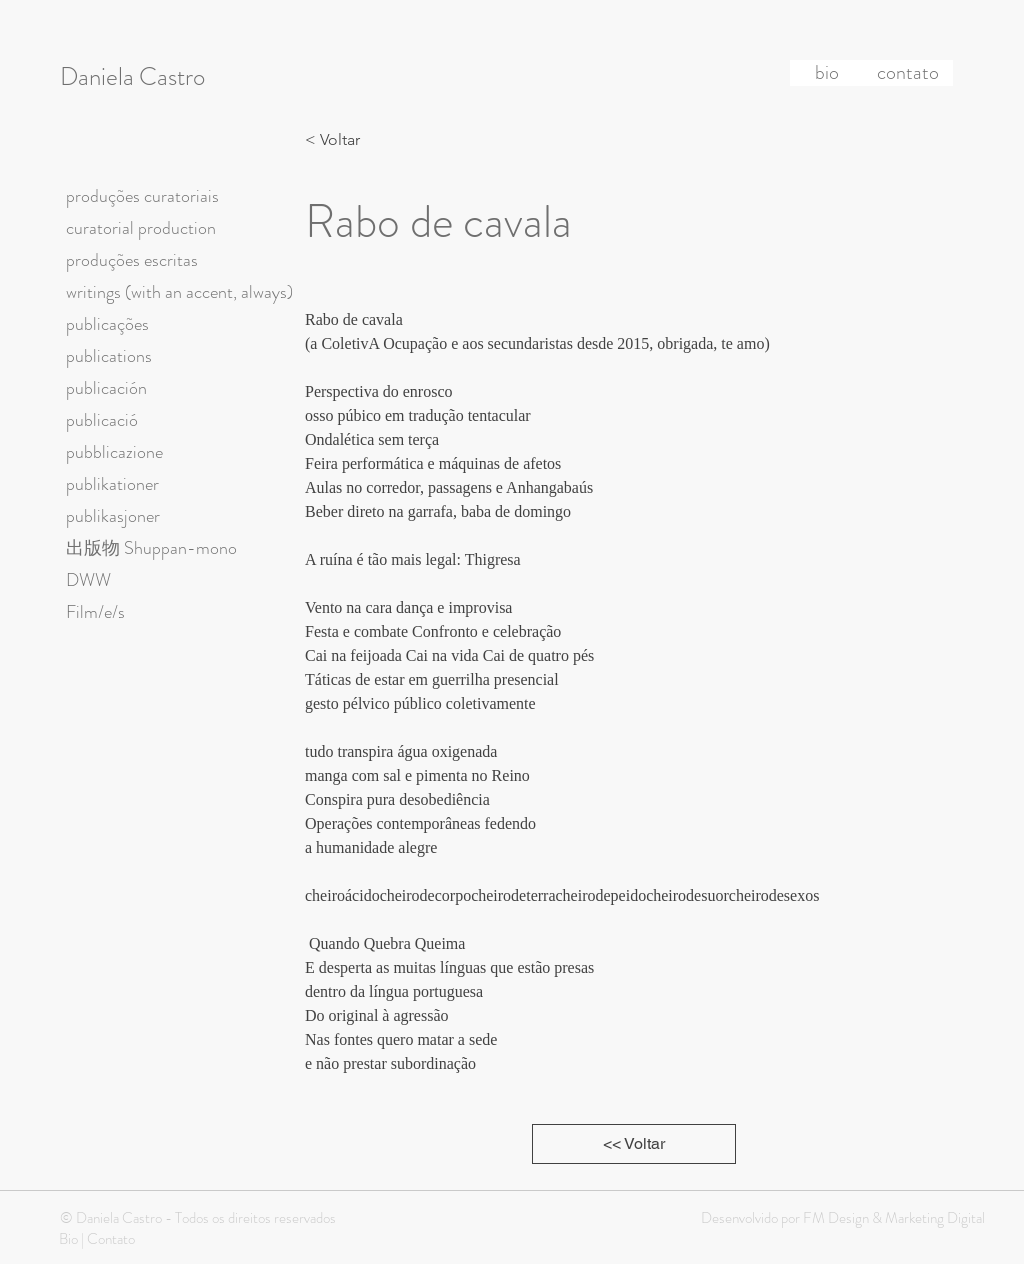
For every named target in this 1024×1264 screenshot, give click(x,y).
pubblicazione (114, 452)
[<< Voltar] (634, 1144)
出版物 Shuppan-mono (151, 548)
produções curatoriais (142, 196)
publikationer (112, 484)
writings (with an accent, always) (179, 292)
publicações (107, 324)
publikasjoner (113, 516)
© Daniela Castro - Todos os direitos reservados (198, 1218)
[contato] (908, 73)
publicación (106, 388)
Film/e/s (95, 612)
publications (109, 356)
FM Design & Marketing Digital (892, 1218)
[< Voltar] (338, 140)
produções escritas (132, 260)
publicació (102, 420)
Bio (68, 1239)
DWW (88, 580)
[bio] (827, 73)
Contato (111, 1239)
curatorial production (141, 228)
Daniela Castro (132, 77)
